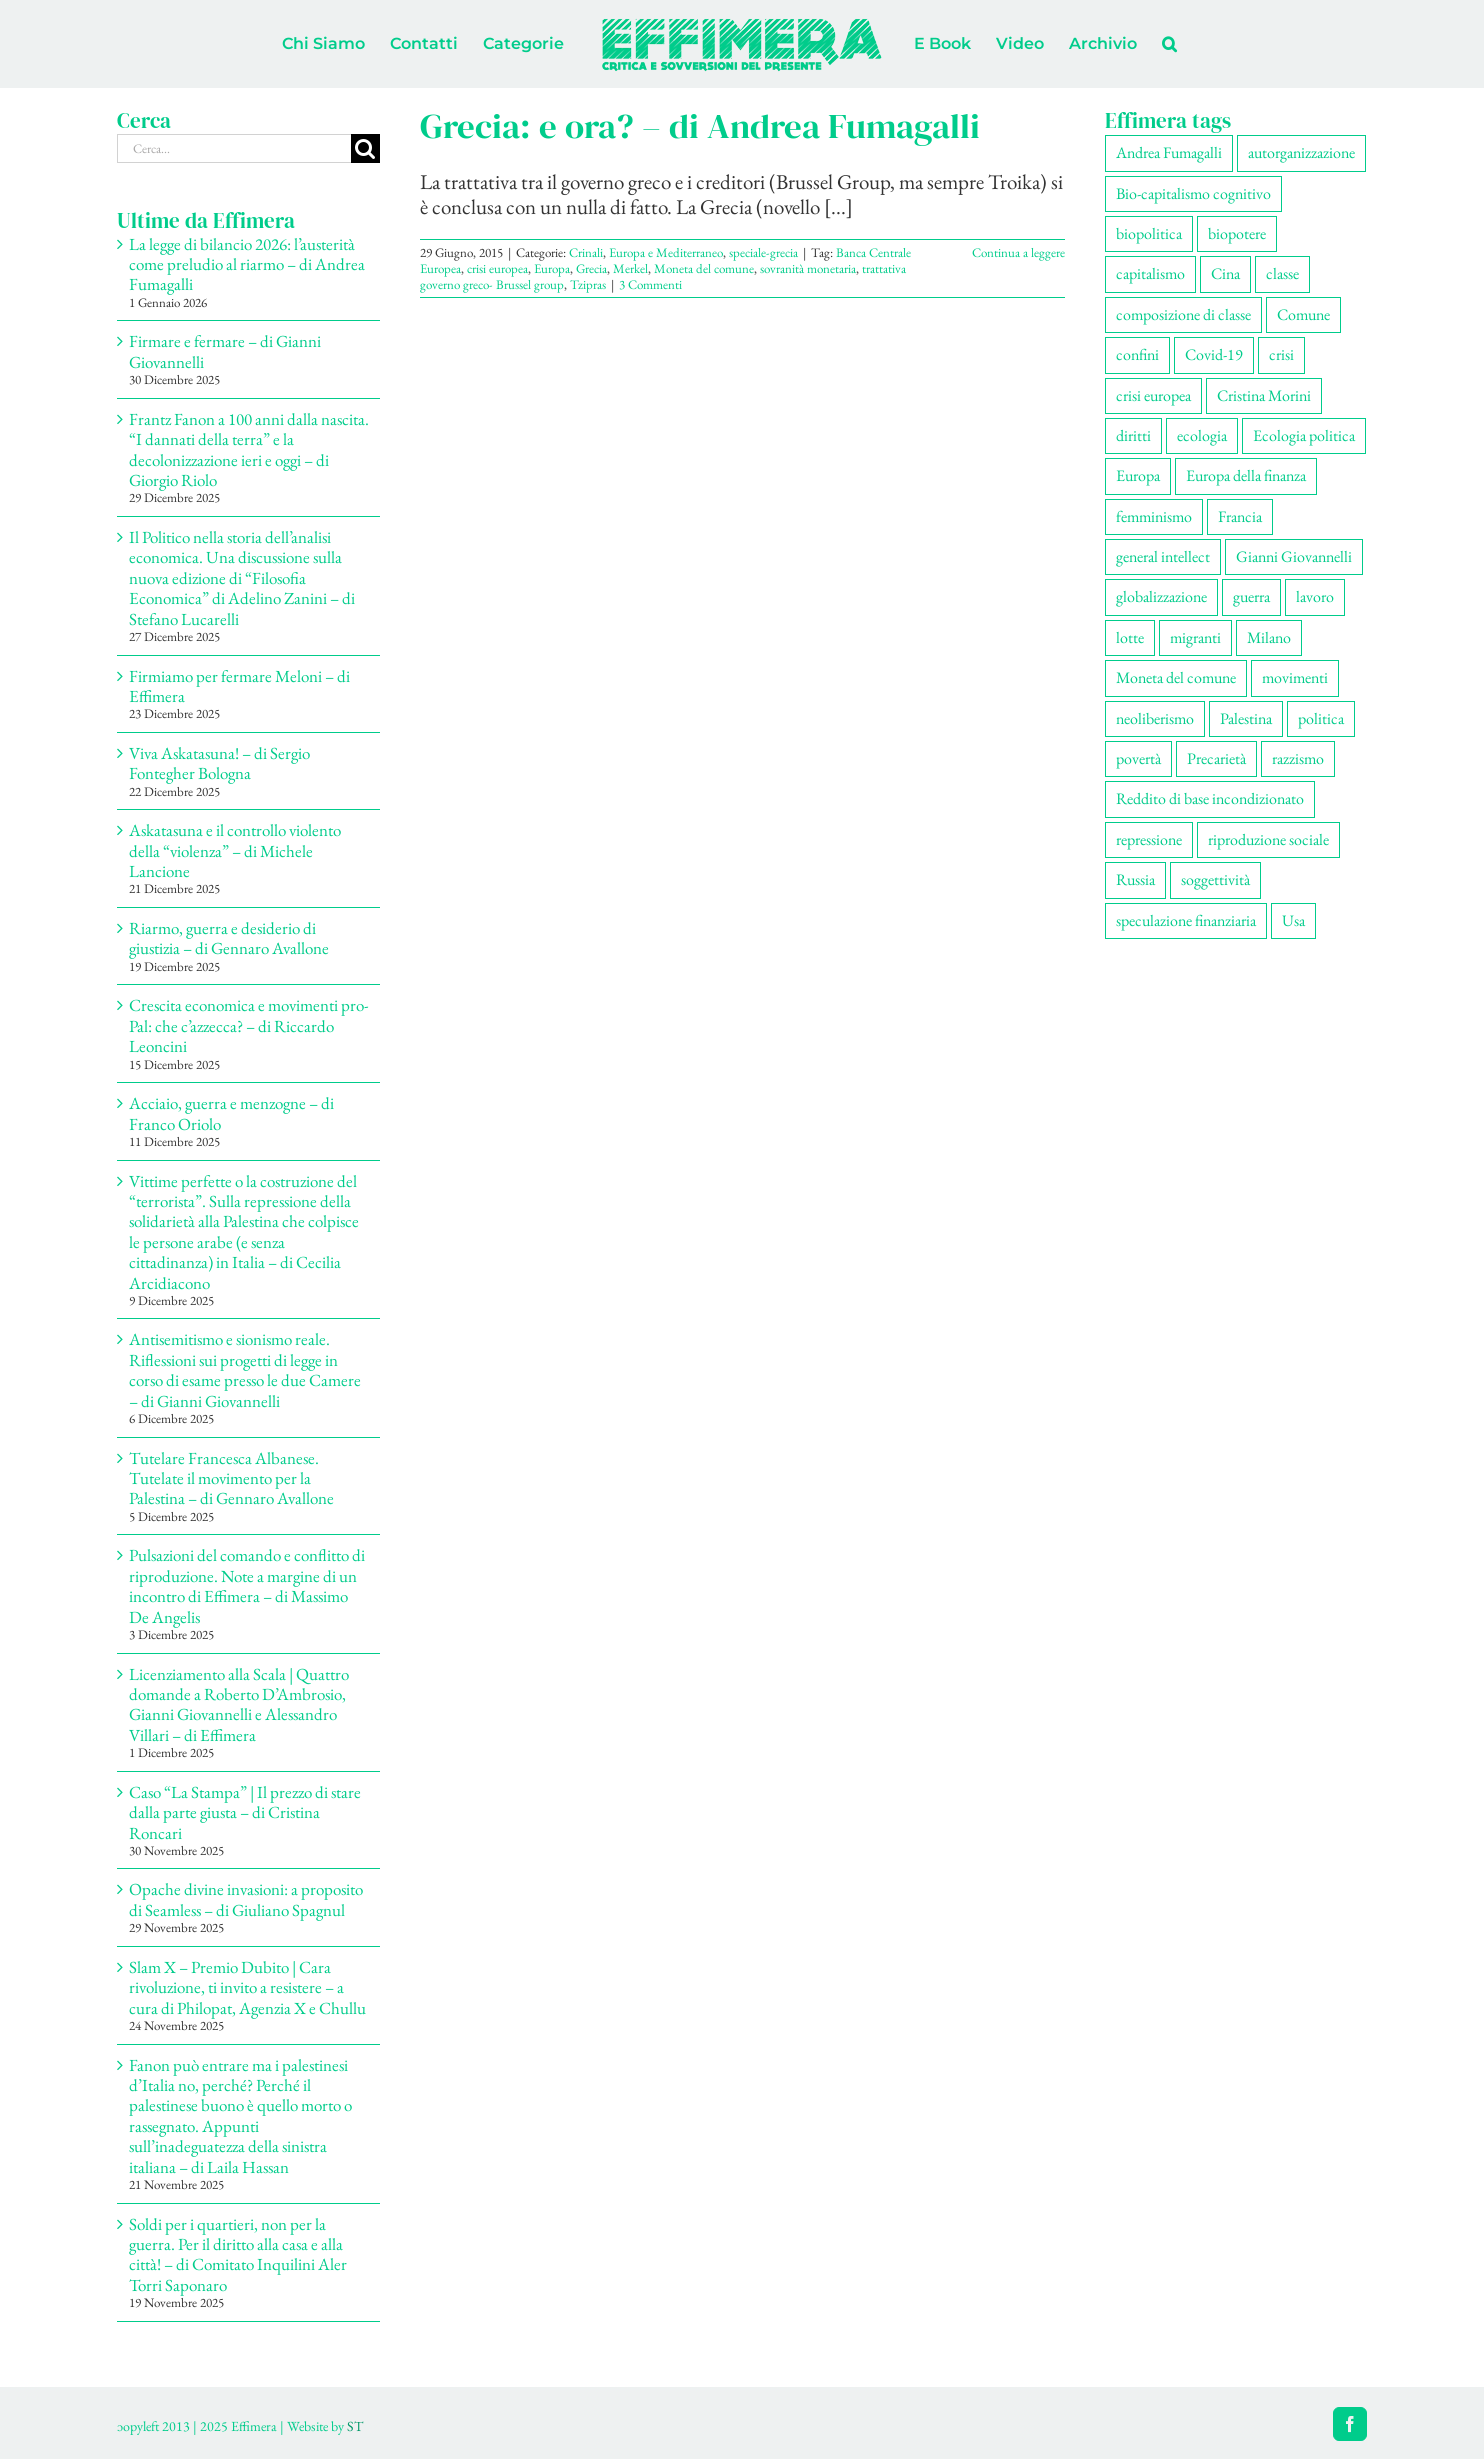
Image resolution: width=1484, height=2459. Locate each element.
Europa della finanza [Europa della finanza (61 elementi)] (1246, 475)
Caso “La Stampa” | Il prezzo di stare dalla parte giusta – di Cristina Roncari (245, 1812)
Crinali (586, 252)
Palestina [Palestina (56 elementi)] (1246, 718)
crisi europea (497, 268)
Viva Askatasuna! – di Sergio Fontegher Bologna (219, 763)
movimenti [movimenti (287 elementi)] (1295, 677)
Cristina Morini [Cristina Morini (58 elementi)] (1264, 395)
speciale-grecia (763, 252)
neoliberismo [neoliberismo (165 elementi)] (1155, 718)
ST (355, 2426)
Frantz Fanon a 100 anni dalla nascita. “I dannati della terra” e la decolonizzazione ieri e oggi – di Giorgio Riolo (249, 449)
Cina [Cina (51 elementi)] (1225, 273)
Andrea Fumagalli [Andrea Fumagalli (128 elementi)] (1169, 152)
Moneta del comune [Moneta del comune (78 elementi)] (1176, 677)
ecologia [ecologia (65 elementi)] (1202, 435)
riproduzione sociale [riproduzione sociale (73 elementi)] (1268, 839)
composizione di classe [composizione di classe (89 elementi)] (1183, 314)
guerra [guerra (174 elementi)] (1251, 596)
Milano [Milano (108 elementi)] (1269, 637)
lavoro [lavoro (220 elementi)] (1315, 596)
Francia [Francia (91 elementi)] (1240, 516)
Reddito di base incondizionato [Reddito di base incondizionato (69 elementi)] (1210, 798)
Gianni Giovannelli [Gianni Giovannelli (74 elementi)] (1294, 556)
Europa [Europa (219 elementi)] (1138, 475)
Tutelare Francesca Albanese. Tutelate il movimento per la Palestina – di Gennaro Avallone (231, 1478)
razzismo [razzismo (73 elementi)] (1298, 758)
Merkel (630, 268)
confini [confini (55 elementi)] (1137, 354)
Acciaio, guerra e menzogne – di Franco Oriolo (231, 1113)
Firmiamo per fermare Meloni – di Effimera (239, 686)
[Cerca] (365, 148)
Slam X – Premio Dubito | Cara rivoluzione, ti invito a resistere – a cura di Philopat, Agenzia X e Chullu (247, 1987)
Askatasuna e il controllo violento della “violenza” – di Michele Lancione (235, 850)
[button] (1169, 44)
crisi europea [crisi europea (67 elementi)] (1153, 395)
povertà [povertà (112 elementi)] (1138, 758)
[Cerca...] (234, 148)
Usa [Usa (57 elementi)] (1293, 920)
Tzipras (588, 284)
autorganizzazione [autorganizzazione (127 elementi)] (1301, 152)
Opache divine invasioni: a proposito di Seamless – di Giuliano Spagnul (246, 1899)
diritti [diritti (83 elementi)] (1133, 435)
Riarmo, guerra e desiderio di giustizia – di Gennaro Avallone (229, 938)
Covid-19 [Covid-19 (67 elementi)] (1214, 354)
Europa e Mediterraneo (666, 252)
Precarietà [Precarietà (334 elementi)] (1216, 758)
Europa (552, 268)
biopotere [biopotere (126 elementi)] (1237, 233)
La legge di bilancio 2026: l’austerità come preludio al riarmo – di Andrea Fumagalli (247, 264)
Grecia (591, 268)
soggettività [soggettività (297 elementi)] (1215, 879)
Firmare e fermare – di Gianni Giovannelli (225, 351)
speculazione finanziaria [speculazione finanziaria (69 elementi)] (1186, 920)
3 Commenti (650, 284)
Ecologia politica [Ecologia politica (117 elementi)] (1304, 435)
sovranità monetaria (808, 268)
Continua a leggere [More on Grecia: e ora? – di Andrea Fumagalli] (1018, 252)
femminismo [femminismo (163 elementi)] (1154, 516)
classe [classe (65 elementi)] (1282, 273)
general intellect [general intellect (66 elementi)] (1163, 556)
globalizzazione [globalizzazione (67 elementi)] (1161, 596)
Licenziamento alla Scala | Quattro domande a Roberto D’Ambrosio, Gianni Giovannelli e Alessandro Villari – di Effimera (239, 1704)
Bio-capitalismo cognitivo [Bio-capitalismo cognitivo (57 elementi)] (1193, 193)
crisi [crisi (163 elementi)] (1281, 354)
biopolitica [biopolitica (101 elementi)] (1149, 233)
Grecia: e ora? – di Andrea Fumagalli (700, 126)
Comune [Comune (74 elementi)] (1303, 314)
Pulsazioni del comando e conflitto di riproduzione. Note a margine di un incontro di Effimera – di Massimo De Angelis (247, 1585)
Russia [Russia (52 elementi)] (1135, 879)
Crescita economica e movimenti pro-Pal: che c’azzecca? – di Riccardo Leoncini (249, 1025)
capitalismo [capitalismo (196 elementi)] (1150, 273)
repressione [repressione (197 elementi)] (1149, 839)
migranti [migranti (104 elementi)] (1195, 637)
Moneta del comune (704, 268)
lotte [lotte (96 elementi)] (1130, 637)
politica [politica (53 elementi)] (1321, 718)
